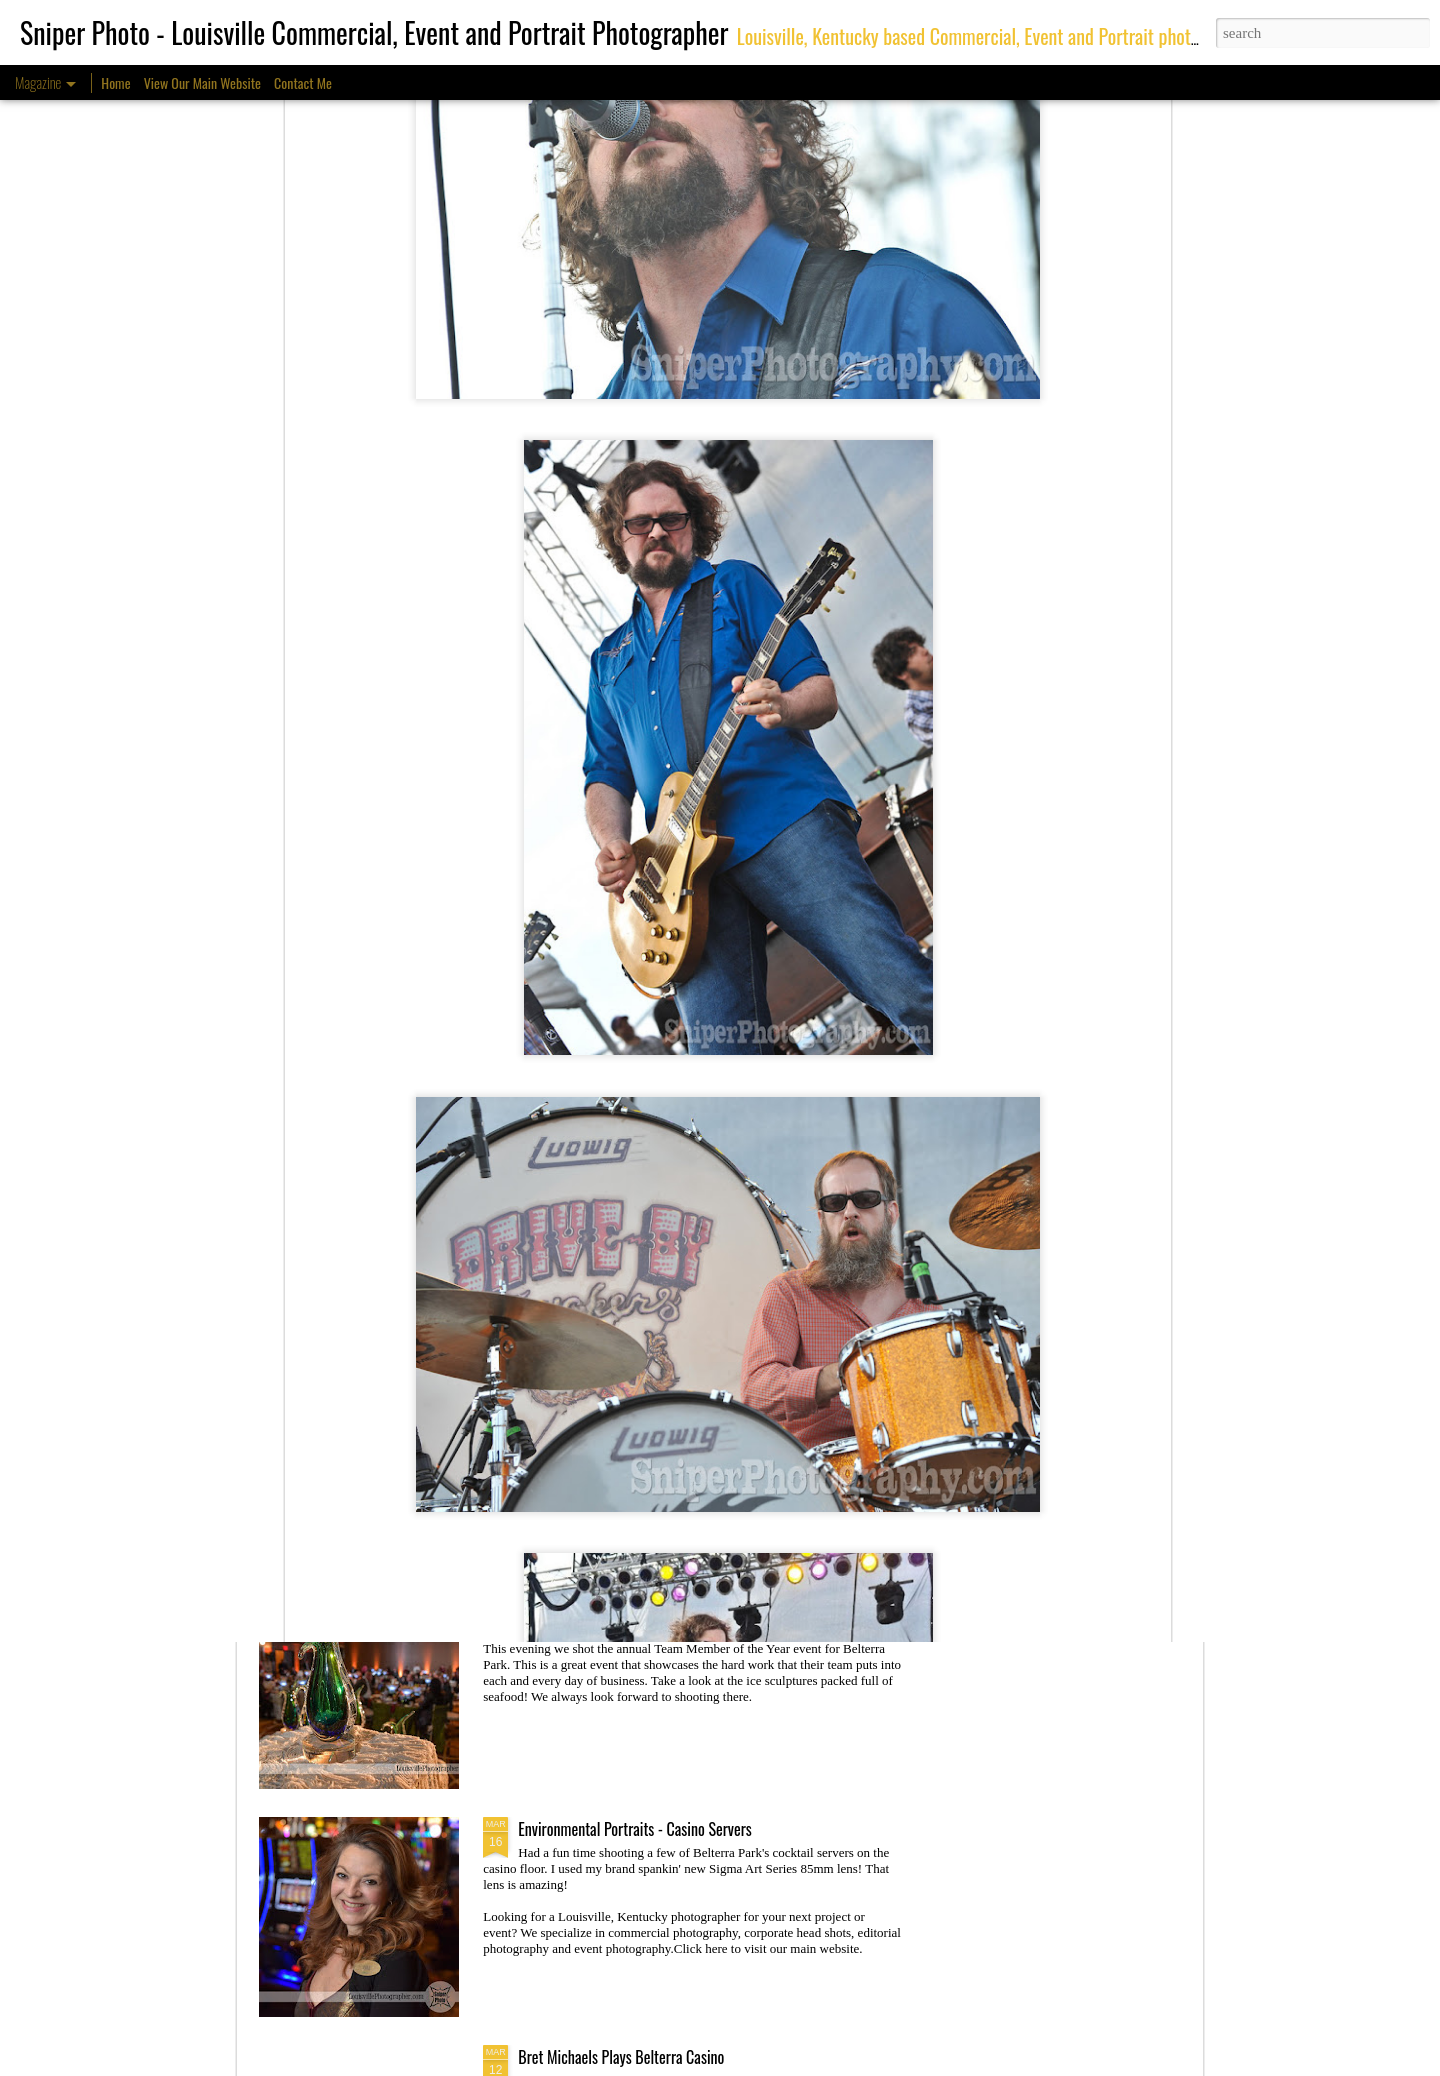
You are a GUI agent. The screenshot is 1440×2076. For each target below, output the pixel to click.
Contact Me (303, 82)
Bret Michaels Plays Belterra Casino (621, 2057)
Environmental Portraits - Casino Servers (635, 1829)
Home (115, 82)
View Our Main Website (202, 82)
